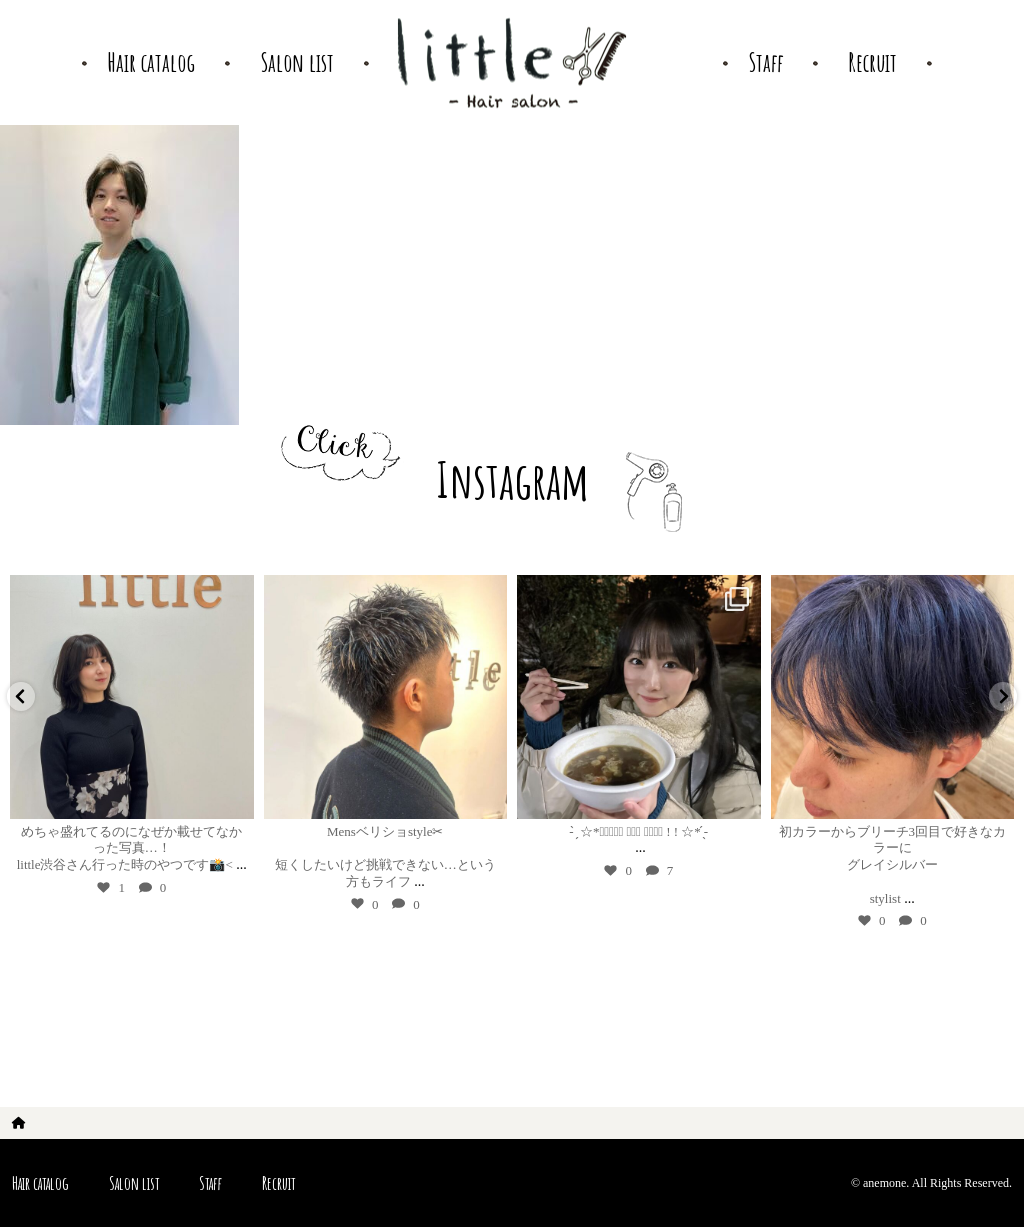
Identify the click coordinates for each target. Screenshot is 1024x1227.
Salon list (134, 1183)
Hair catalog (40, 1183)
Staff (210, 1183)
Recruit (278, 1183)
